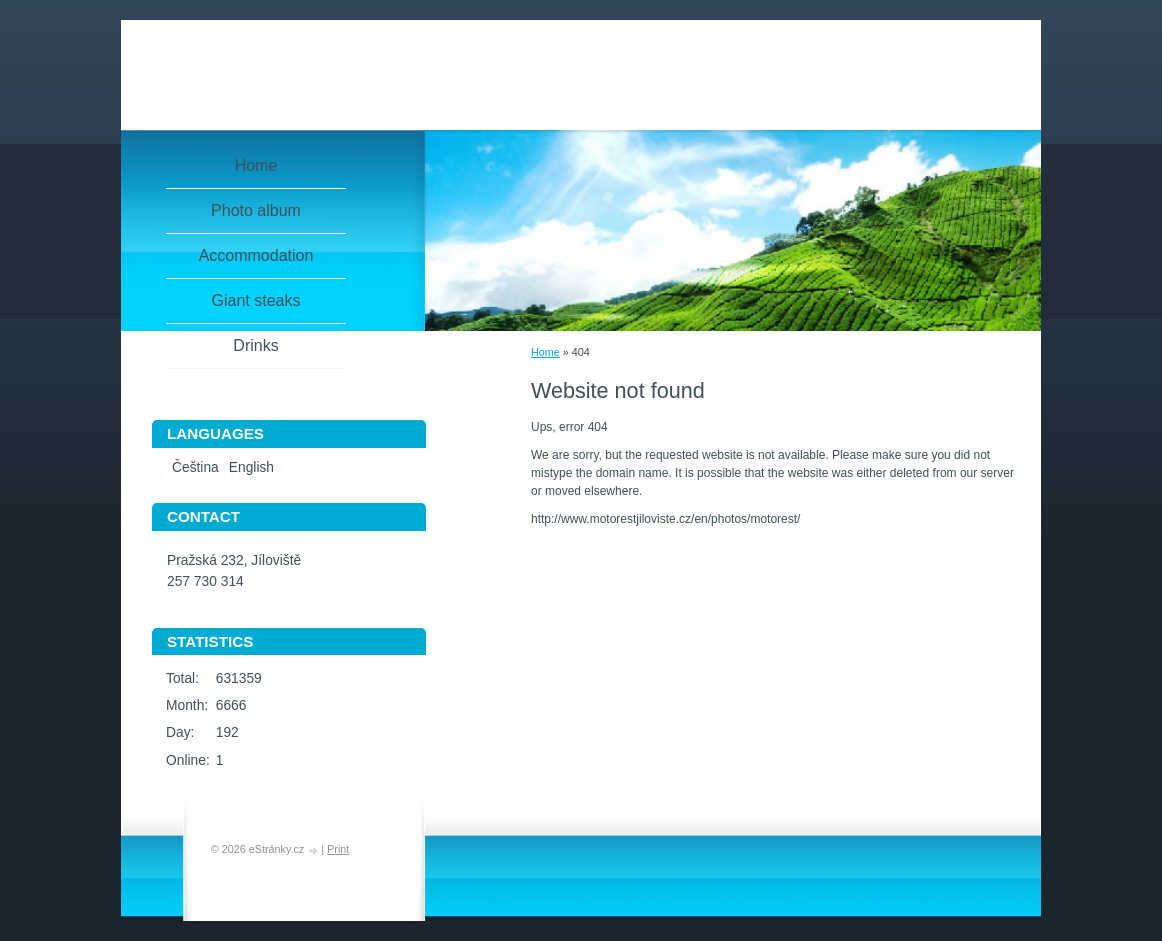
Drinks (255, 345)
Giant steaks (256, 300)
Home (545, 352)
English (251, 467)
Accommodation (256, 255)
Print (338, 849)
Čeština (195, 467)
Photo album (256, 210)
